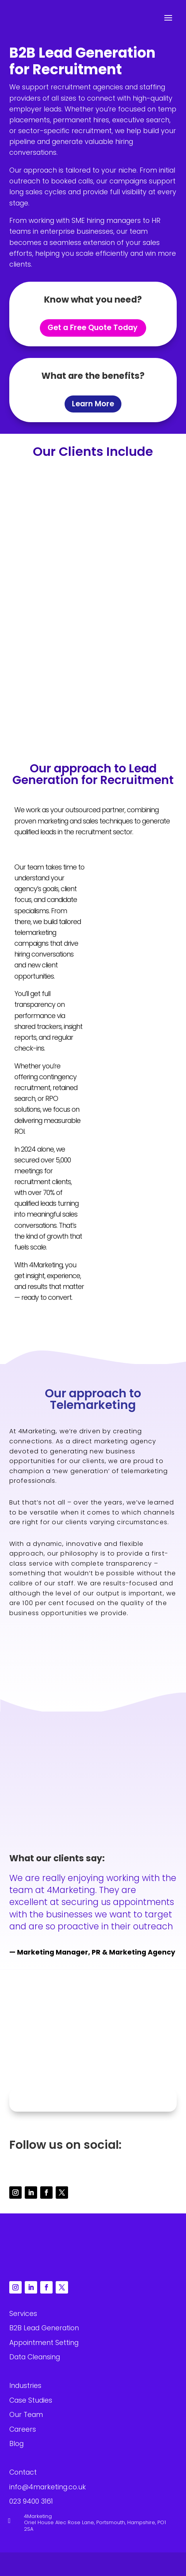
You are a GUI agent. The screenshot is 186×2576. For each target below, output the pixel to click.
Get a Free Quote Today (93, 327)
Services (23, 2313)
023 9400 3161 (96, 2068)
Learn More (93, 404)
